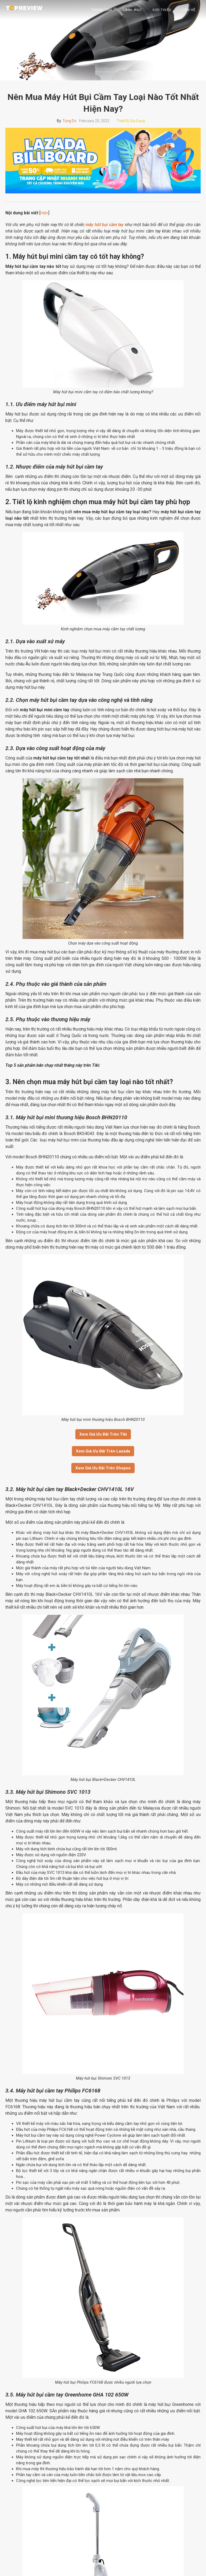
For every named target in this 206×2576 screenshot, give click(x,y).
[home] (24, 8)
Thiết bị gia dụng (130, 121)
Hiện (44, 213)
